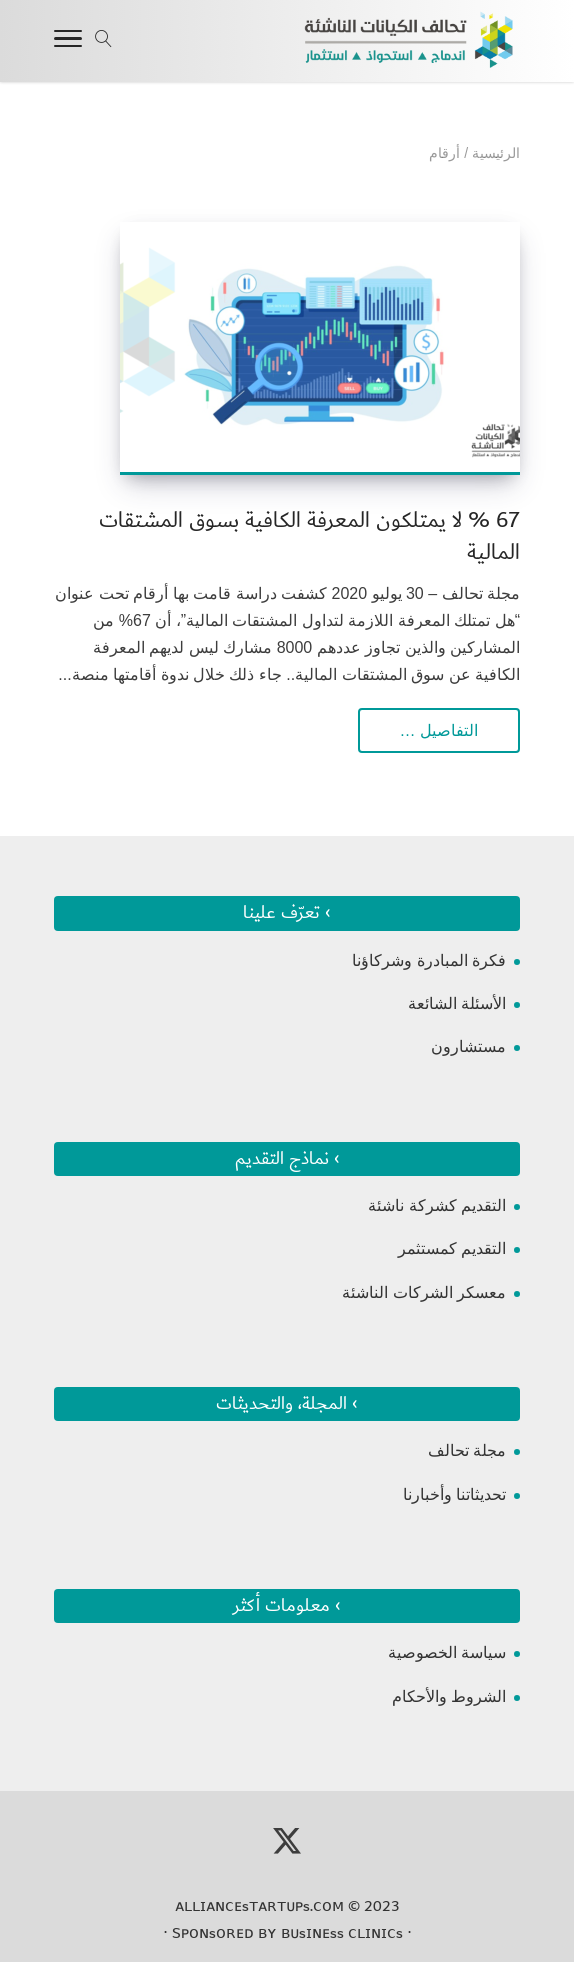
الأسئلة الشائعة (457, 1003)
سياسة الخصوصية (447, 1652)
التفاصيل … (439, 730)
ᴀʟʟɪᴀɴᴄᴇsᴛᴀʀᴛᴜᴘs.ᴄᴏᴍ (259, 1906)
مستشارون (468, 1046)
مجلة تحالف (467, 1450)
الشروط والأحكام (449, 1696)
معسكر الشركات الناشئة (424, 1292)
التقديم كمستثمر (452, 1248)
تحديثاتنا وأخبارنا (454, 1494)
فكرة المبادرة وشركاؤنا (429, 960)
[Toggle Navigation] (68, 42)
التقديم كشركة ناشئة (437, 1205)
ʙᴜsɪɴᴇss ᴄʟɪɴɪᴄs (342, 1933)
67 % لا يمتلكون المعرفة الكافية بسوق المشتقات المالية (309, 536)
